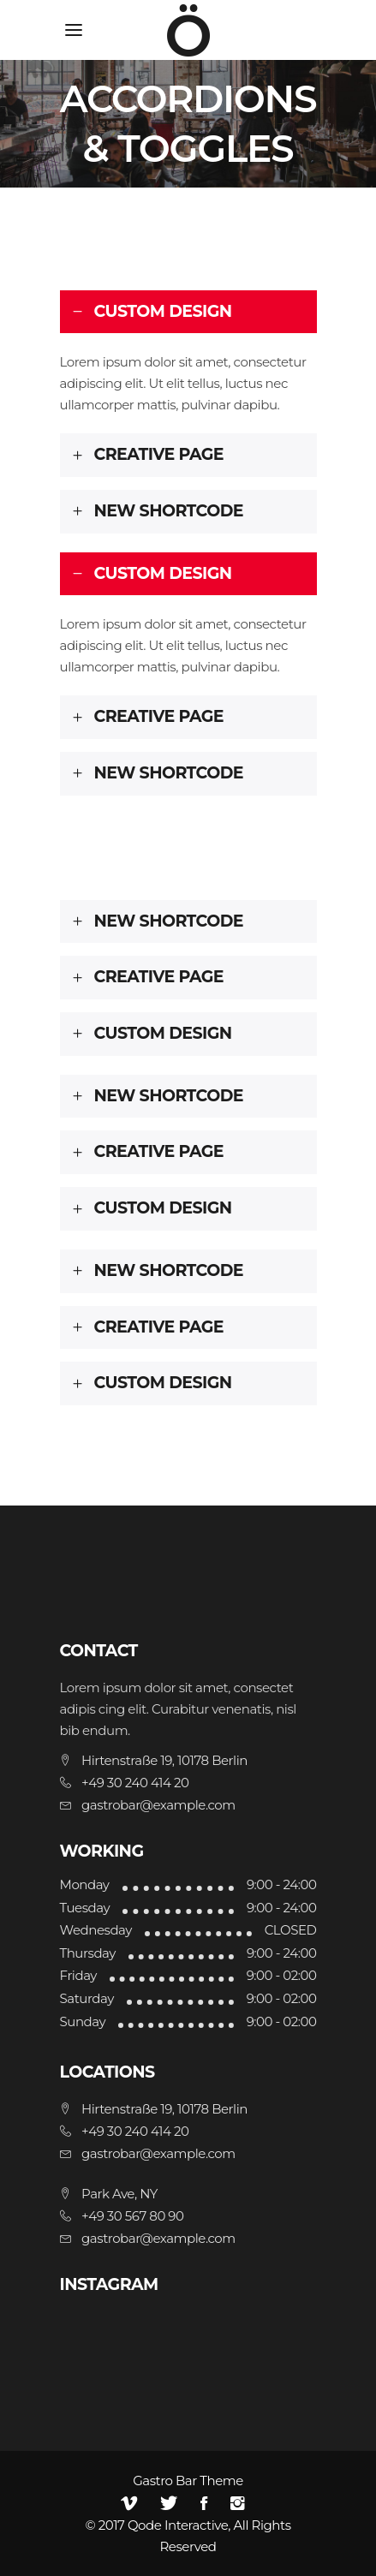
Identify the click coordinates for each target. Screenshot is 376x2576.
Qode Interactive (178, 2525)
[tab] (188, 312)
